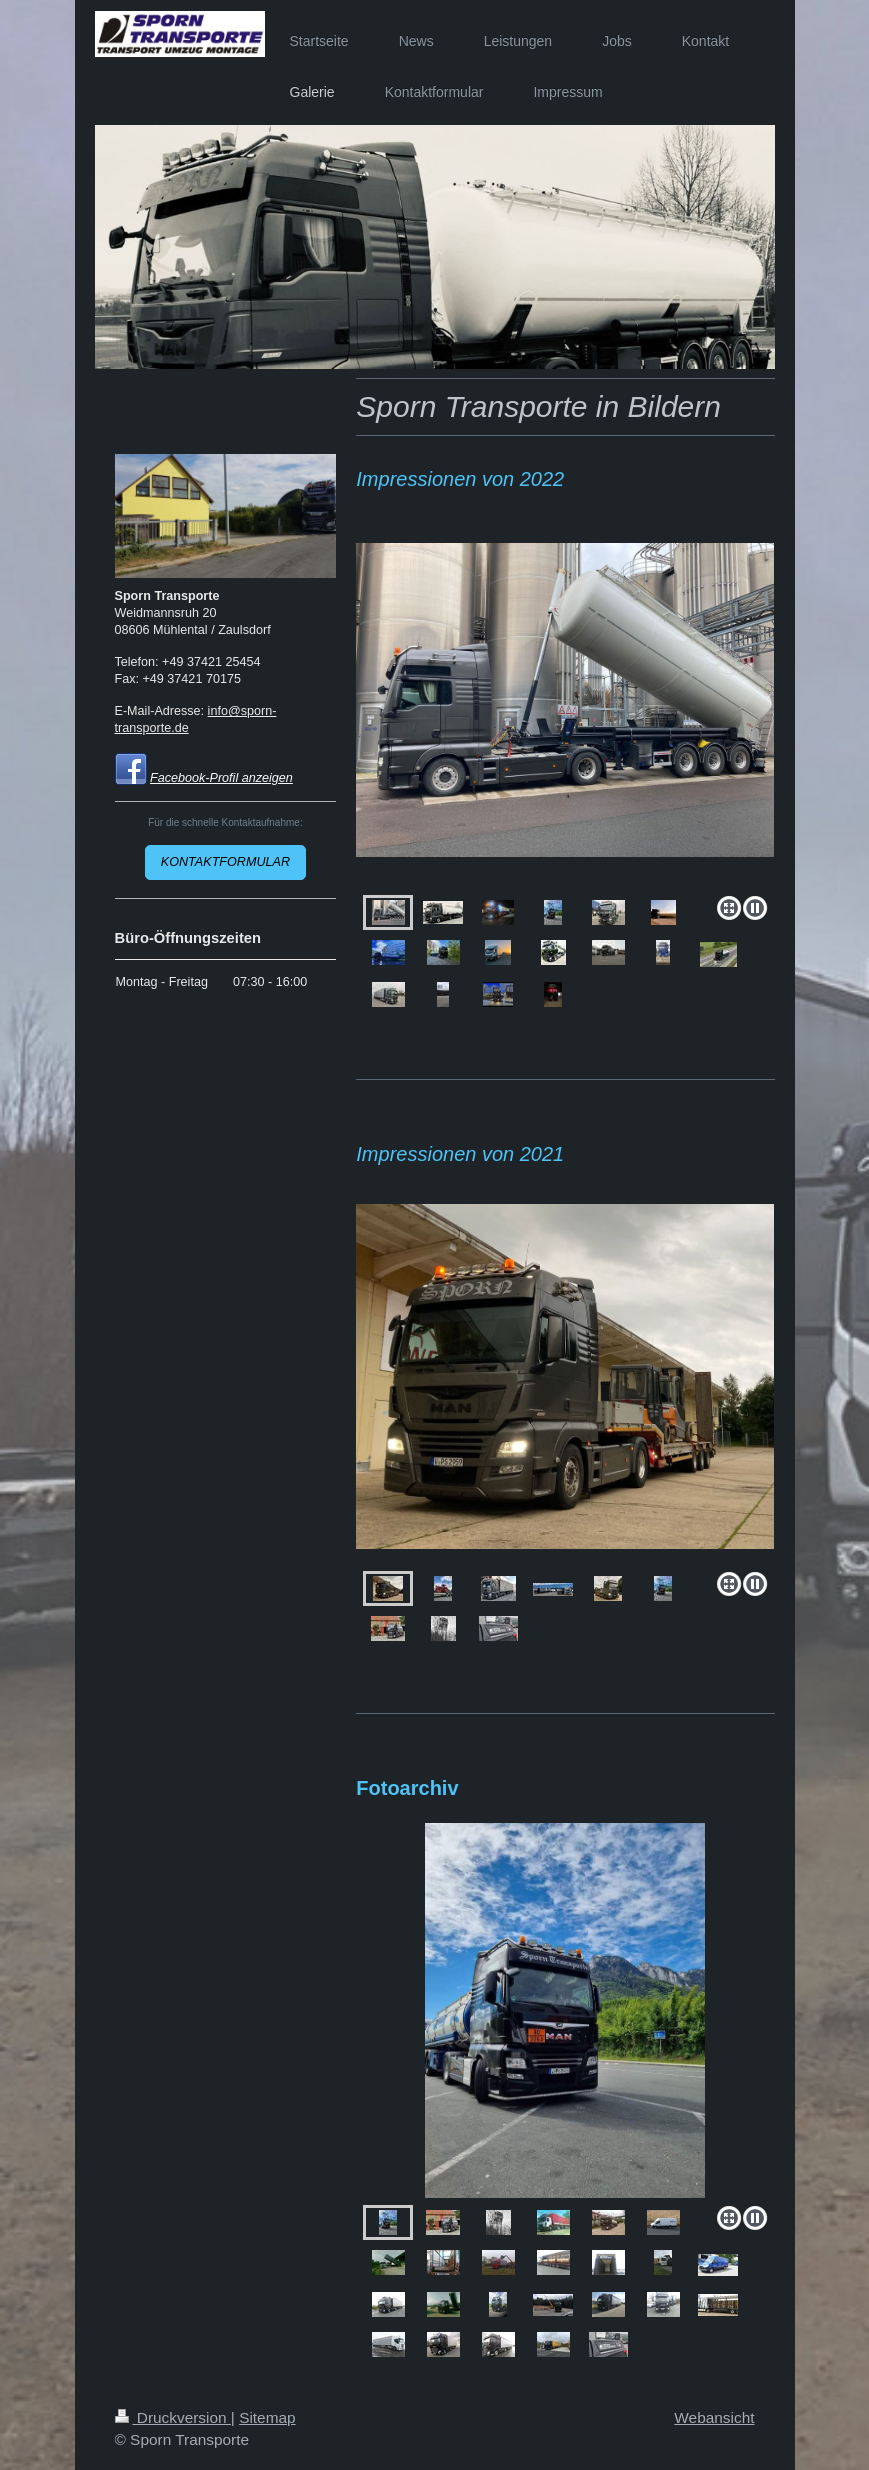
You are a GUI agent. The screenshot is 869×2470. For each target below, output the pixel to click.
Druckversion (173, 2417)
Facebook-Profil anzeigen (221, 778)
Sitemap (267, 2417)
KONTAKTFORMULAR (225, 862)
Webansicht (714, 2417)
